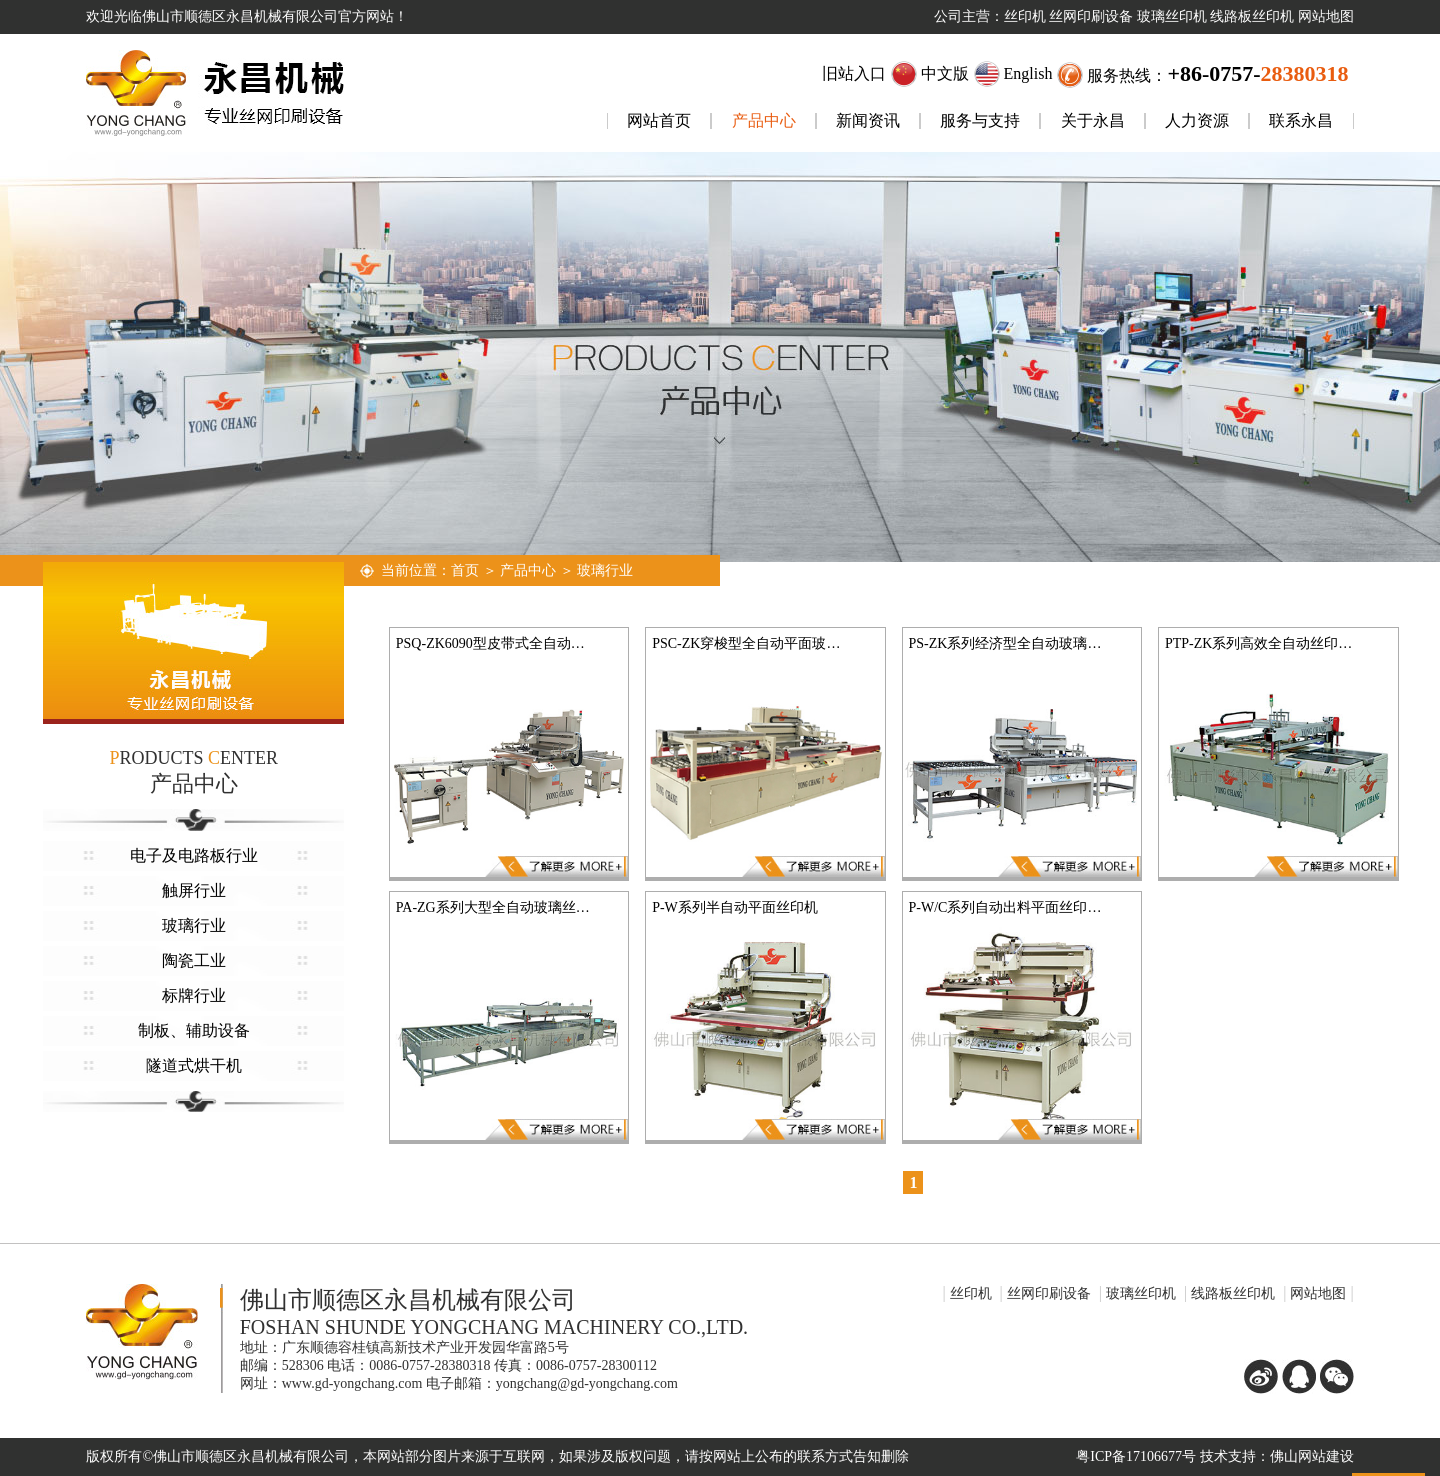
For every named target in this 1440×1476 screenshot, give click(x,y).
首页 (465, 570)
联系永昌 (1301, 121)
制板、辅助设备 (194, 1030)
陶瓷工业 (194, 960)
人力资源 (1197, 121)
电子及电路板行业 (194, 855)
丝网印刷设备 (1049, 1293)
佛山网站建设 (1312, 1456)
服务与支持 (980, 121)
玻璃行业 (194, 925)
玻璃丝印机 (1141, 1293)
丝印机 (971, 1293)
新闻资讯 (868, 121)
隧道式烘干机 (194, 1065)
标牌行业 (194, 995)
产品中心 (764, 121)
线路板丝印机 (1233, 1293)
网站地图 (1318, 1293)
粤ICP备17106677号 (1136, 1456)
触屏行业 (194, 890)
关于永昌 (1093, 121)
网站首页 (659, 121)
